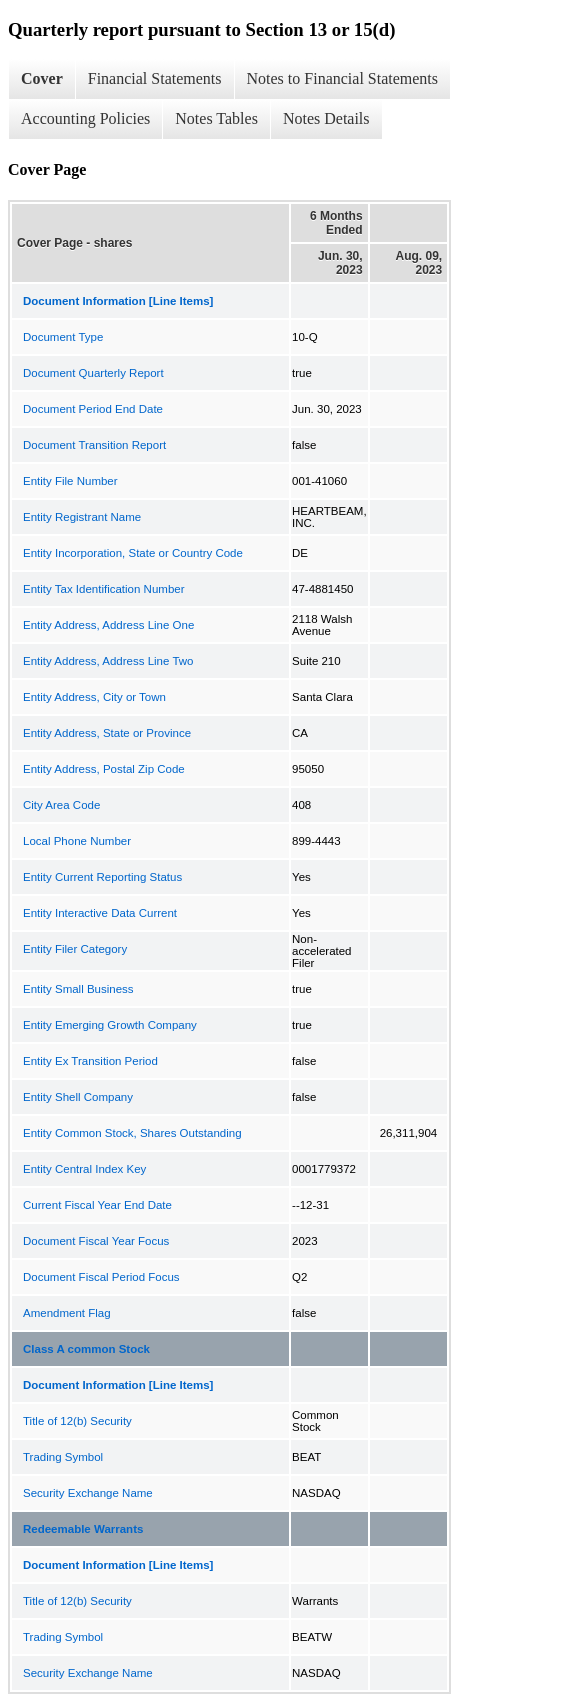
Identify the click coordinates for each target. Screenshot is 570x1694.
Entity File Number (70, 481)
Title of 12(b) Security (77, 1421)
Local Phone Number (77, 841)
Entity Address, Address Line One (108, 625)
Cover (42, 78)
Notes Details (326, 118)
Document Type (63, 337)
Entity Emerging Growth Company (110, 1025)
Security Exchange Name (88, 1493)
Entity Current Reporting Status (102, 877)
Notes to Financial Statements (343, 78)
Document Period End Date (93, 409)
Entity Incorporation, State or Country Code (133, 553)
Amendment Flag (67, 1313)
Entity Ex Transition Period (90, 1061)
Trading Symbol (63, 1457)
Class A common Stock (86, 1349)
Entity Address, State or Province (107, 733)
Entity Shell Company (78, 1097)
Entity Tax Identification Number (104, 589)
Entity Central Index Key (84, 1169)
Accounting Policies (85, 118)
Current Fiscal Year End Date (97, 1205)
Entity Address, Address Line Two (108, 661)
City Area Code (61, 805)
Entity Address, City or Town (94, 697)
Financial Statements (155, 78)
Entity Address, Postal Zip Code (104, 769)
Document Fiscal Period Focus (101, 1277)
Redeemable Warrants (83, 1529)
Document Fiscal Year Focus (96, 1241)
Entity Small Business (78, 989)
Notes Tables (216, 118)
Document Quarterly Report (93, 373)
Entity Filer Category (75, 949)
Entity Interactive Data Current (100, 913)
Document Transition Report (94, 445)
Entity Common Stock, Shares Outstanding (132, 1133)
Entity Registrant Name (82, 517)
